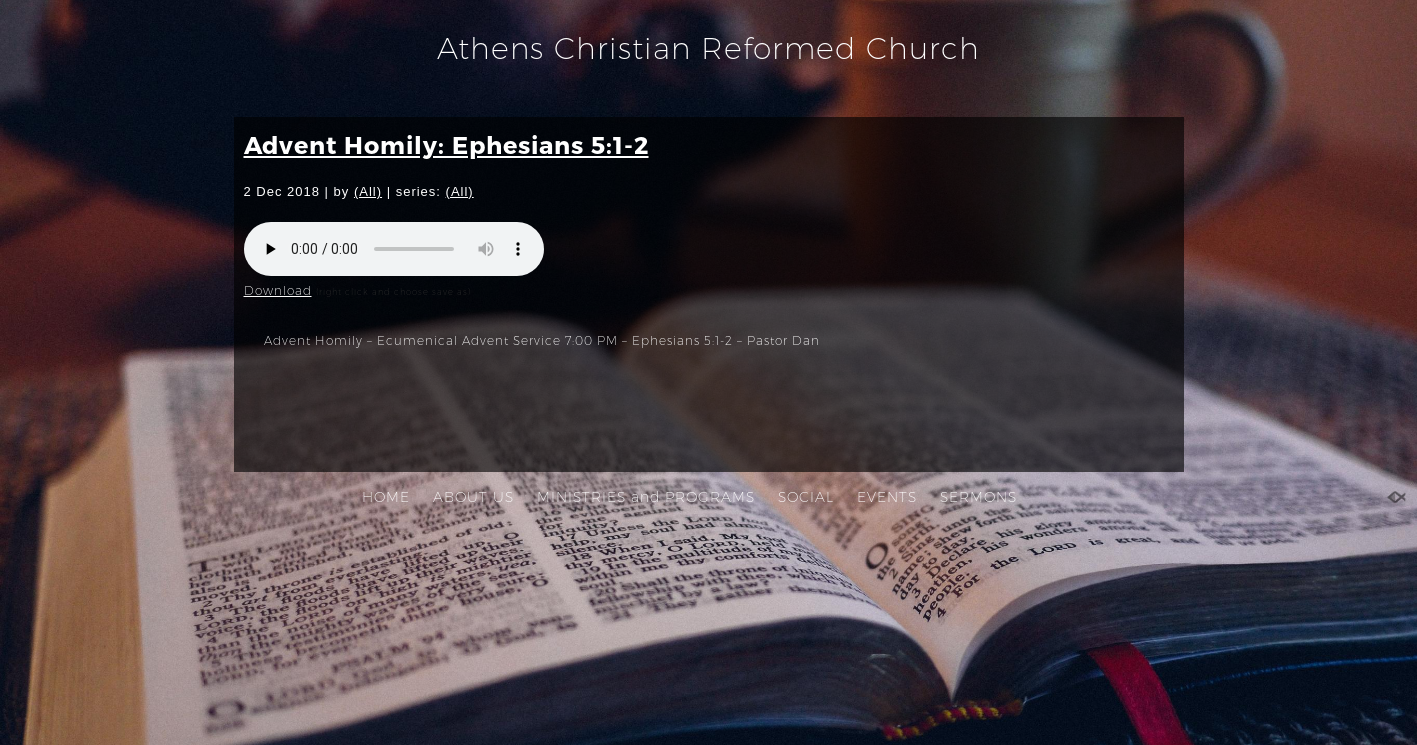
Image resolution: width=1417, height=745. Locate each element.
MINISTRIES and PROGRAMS (646, 497)
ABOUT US (473, 497)
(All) (368, 191)
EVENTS (887, 497)
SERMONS (978, 497)
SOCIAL (806, 497)
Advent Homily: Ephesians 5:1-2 (446, 144)
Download (278, 290)
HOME (386, 497)
